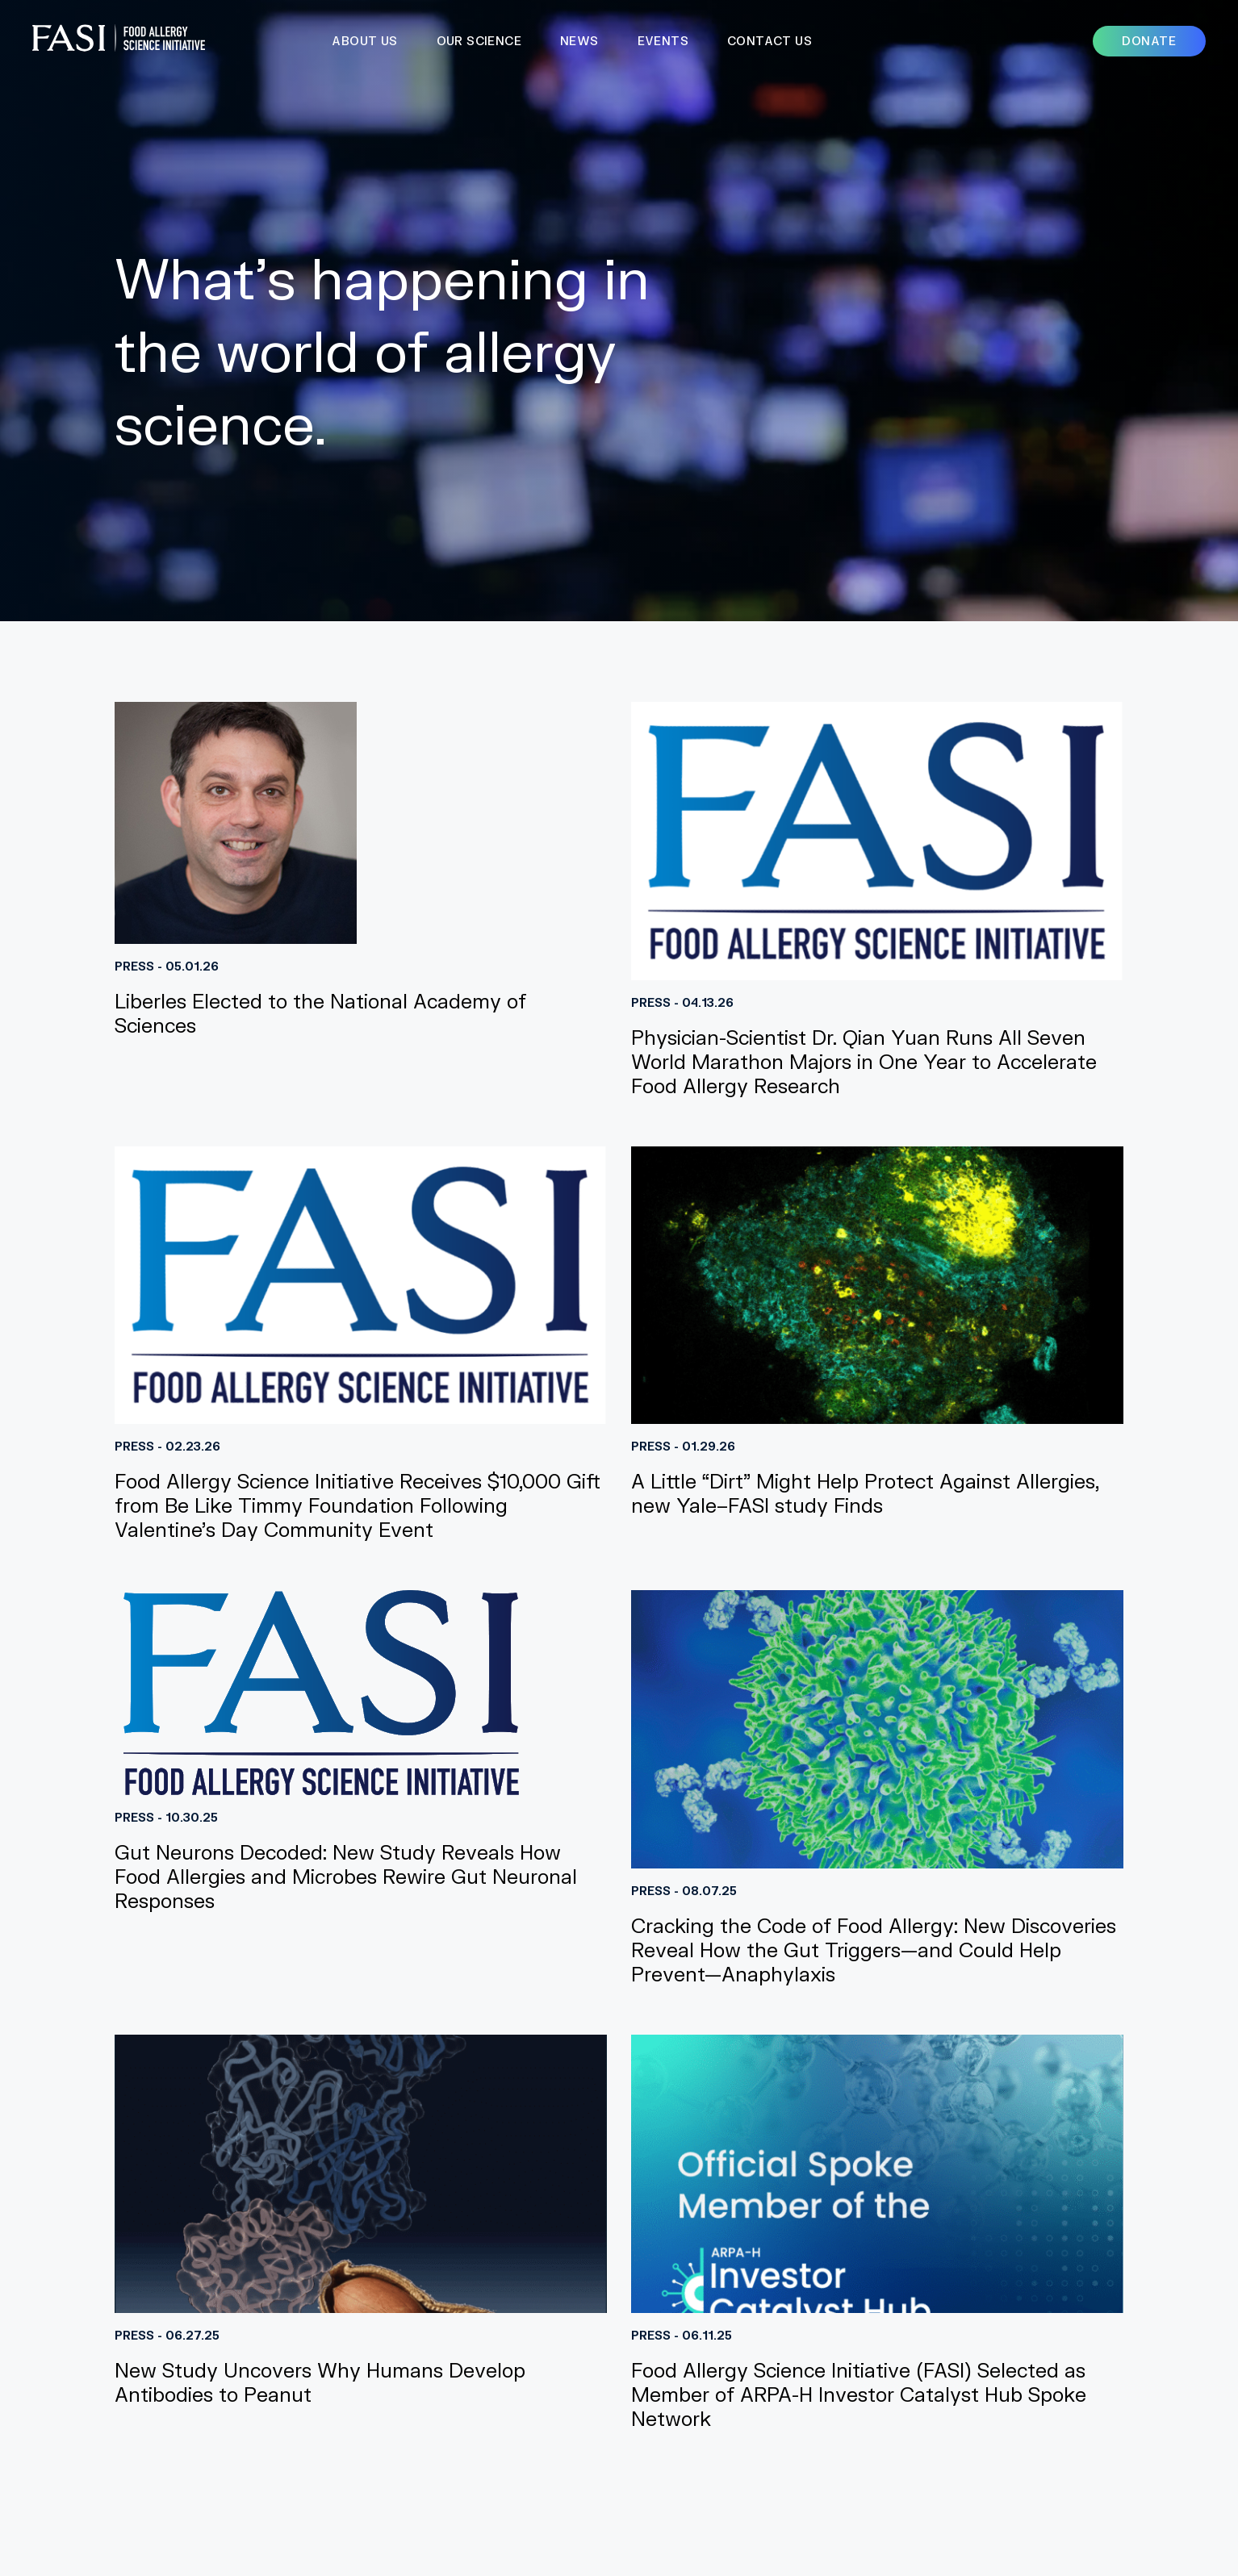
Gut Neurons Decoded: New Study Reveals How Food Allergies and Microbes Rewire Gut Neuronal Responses (346, 1876)
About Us (364, 41)
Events (663, 41)
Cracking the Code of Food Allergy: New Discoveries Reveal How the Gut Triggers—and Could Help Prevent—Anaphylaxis (873, 1949)
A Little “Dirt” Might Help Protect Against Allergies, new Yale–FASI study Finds (865, 1493)
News (579, 41)
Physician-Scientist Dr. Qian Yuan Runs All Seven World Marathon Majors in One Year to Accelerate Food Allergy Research (864, 1061)
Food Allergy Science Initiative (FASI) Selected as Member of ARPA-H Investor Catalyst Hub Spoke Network (858, 2394)
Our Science (479, 41)
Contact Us (769, 41)
